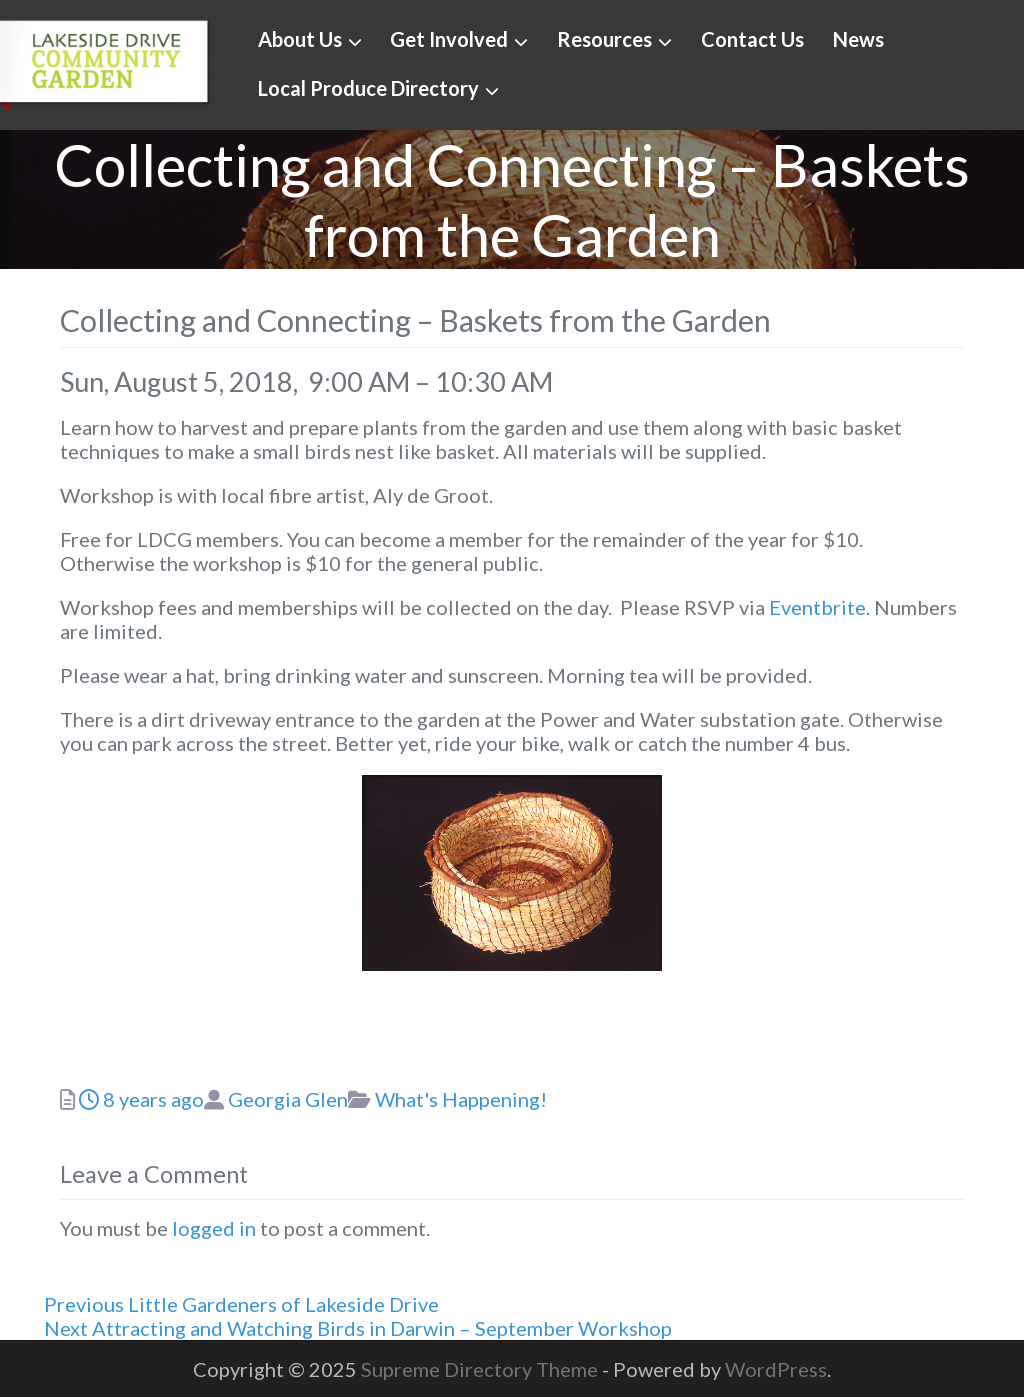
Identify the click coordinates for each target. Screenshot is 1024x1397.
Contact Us (752, 39)
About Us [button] (300, 39)
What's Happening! (461, 1099)
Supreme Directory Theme (481, 1369)
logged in (214, 1228)
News (858, 39)
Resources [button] (604, 39)
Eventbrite (817, 607)
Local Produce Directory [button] (368, 88)
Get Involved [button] (449, 39)
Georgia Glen (288, 1099)
